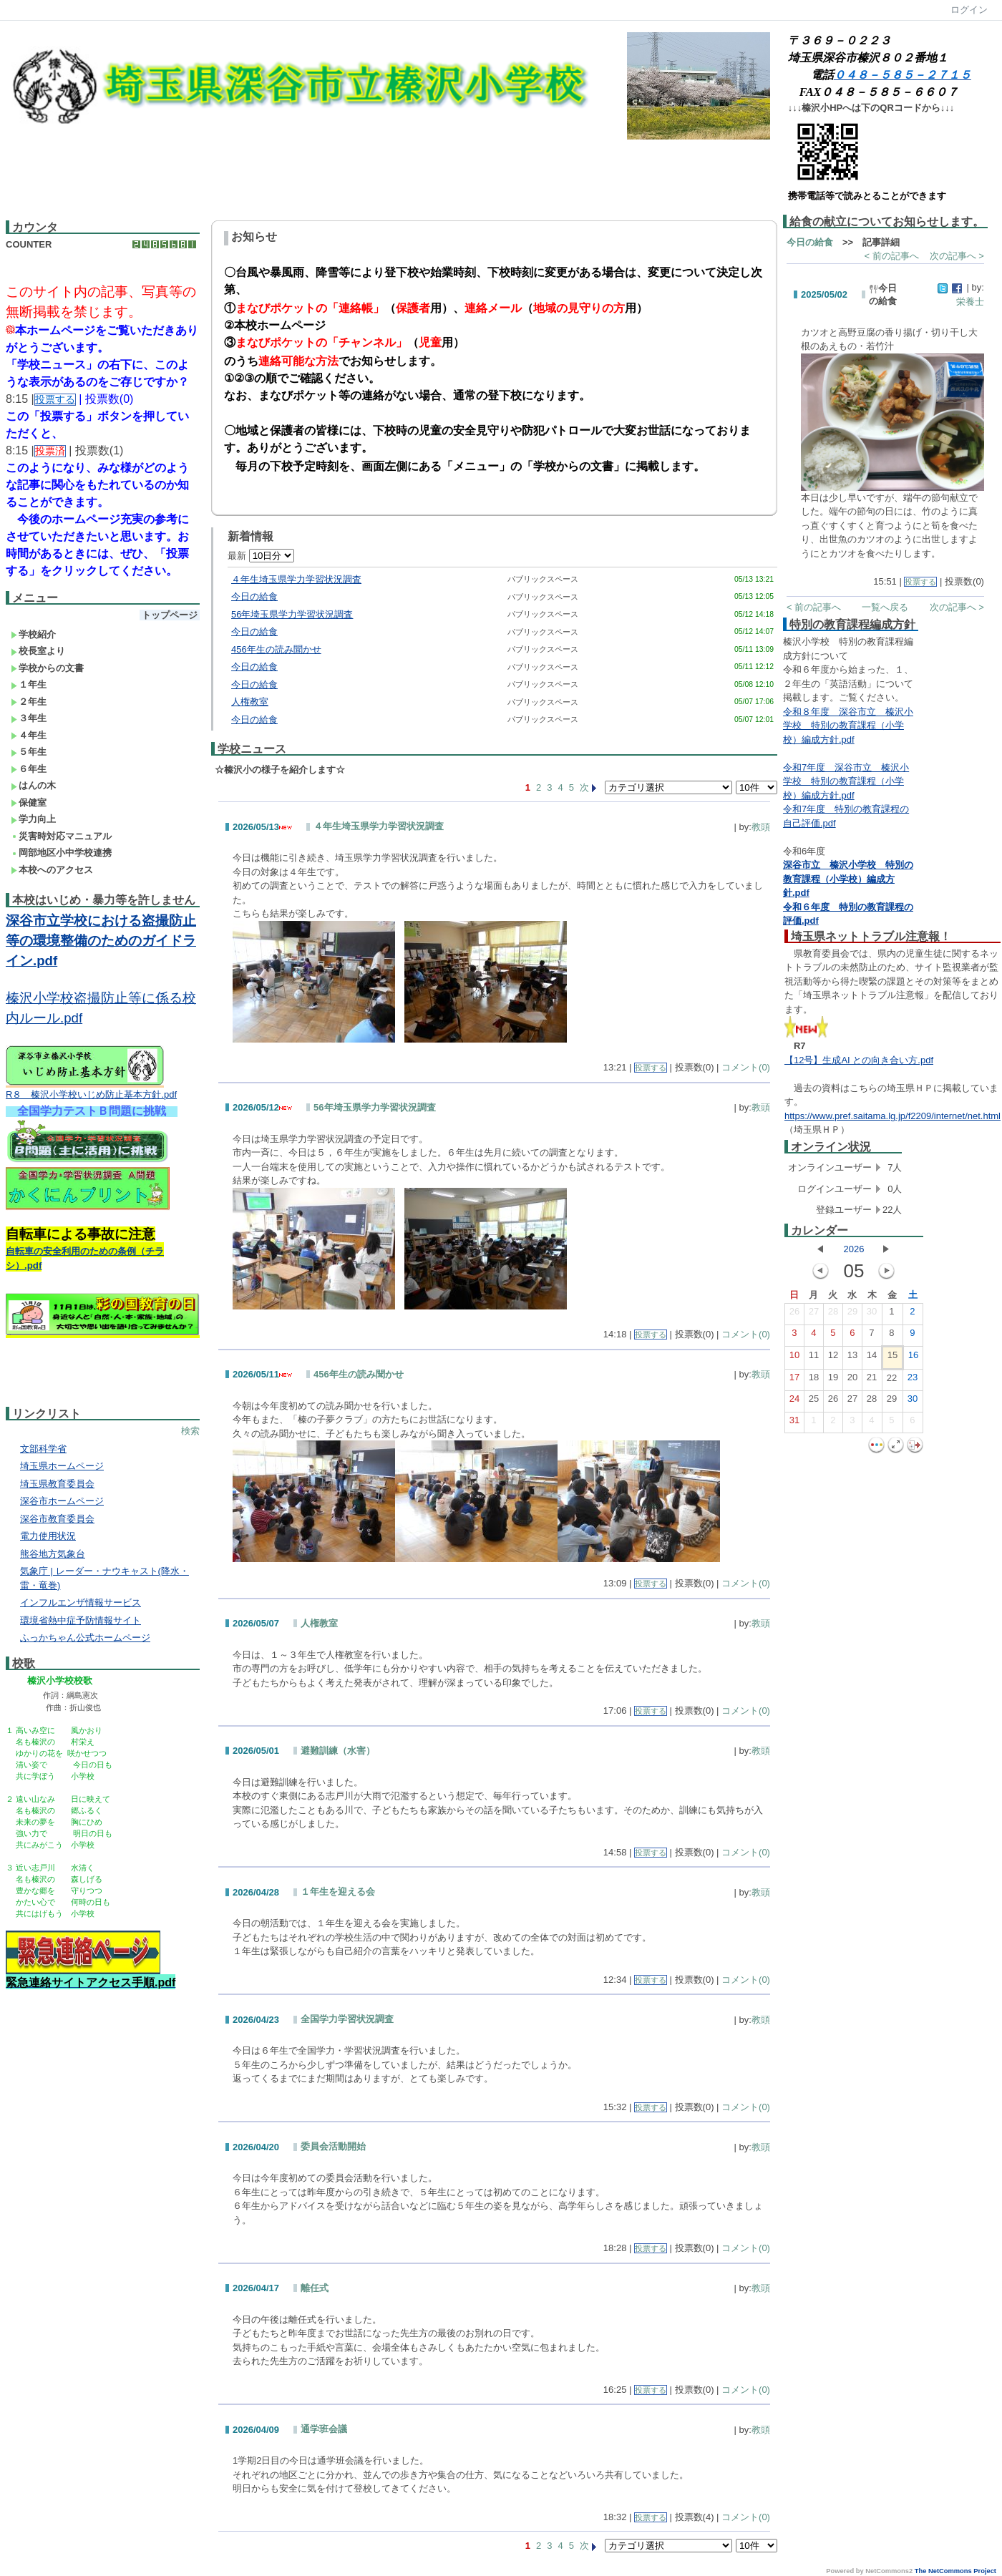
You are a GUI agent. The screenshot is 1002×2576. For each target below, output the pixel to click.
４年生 (29, 735)
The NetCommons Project (955, 2571)
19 (833, 1380)
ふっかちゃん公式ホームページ (85, 1637)
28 (833, 1314)
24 (794, 1401)
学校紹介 (33, 634)
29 (852, 1314)
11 (814, 1358)
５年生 (29, 751)
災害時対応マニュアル (61, 836)
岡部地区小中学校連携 (61, 852)
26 (794, 1314)
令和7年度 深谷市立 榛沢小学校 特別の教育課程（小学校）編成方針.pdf (846, 781)
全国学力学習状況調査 (347, 2019)
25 (814, 1401)
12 (833, 1358)
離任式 (315, 2288)
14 (872, 1358)
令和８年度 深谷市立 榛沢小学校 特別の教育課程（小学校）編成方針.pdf (848, 725)
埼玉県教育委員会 (57, 1483)
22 (892, 1381)
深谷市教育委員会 (57, 1518)
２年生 (29, 701)
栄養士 (970, 301)
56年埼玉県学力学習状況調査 (292, 614)
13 (852, 1358)
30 (872, 1314)
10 (794, 1358)
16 (913, 1358)
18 (814, 1380)
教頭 (761, 826)
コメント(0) (745, 1067)
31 (794, 1423)
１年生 (29, 684)
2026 (853, 1249)
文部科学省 (43, 1448)
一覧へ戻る (885, 607)
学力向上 (33, 819)
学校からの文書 (47, 668)
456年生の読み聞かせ (276, 649)
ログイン (969, 9)
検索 (190, 1430)
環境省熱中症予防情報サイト (80, 1620)
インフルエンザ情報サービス (80, 1602)
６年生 (29, 768)
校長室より (38, 650)
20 (852, 1380)
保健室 (29, 802)
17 (794, 1380)
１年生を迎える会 (338, 1891)
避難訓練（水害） (338, 1750)
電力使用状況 (48, 1536)
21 (872, 1380)
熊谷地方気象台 (52, 1553)
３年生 (29, 718)
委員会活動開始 (333, 2146)
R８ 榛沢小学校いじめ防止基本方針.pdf (91, 1094)
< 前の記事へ (892, 255)
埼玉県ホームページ (62, 1465)
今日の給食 (254, 596)
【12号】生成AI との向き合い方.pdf (858, 1060)
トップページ (170, 615)
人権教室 (249, 701)
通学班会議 (324, 2429)
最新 (261, 555)
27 (814, 1314)
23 (913, 1380)
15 (892, 1358)
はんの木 (33, 785)
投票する (650, 1067)
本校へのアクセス (52, 869)
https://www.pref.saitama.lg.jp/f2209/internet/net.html (892, 1116)
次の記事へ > (957, 255)
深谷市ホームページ (62, 1501)
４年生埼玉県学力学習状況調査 (296, 579)
